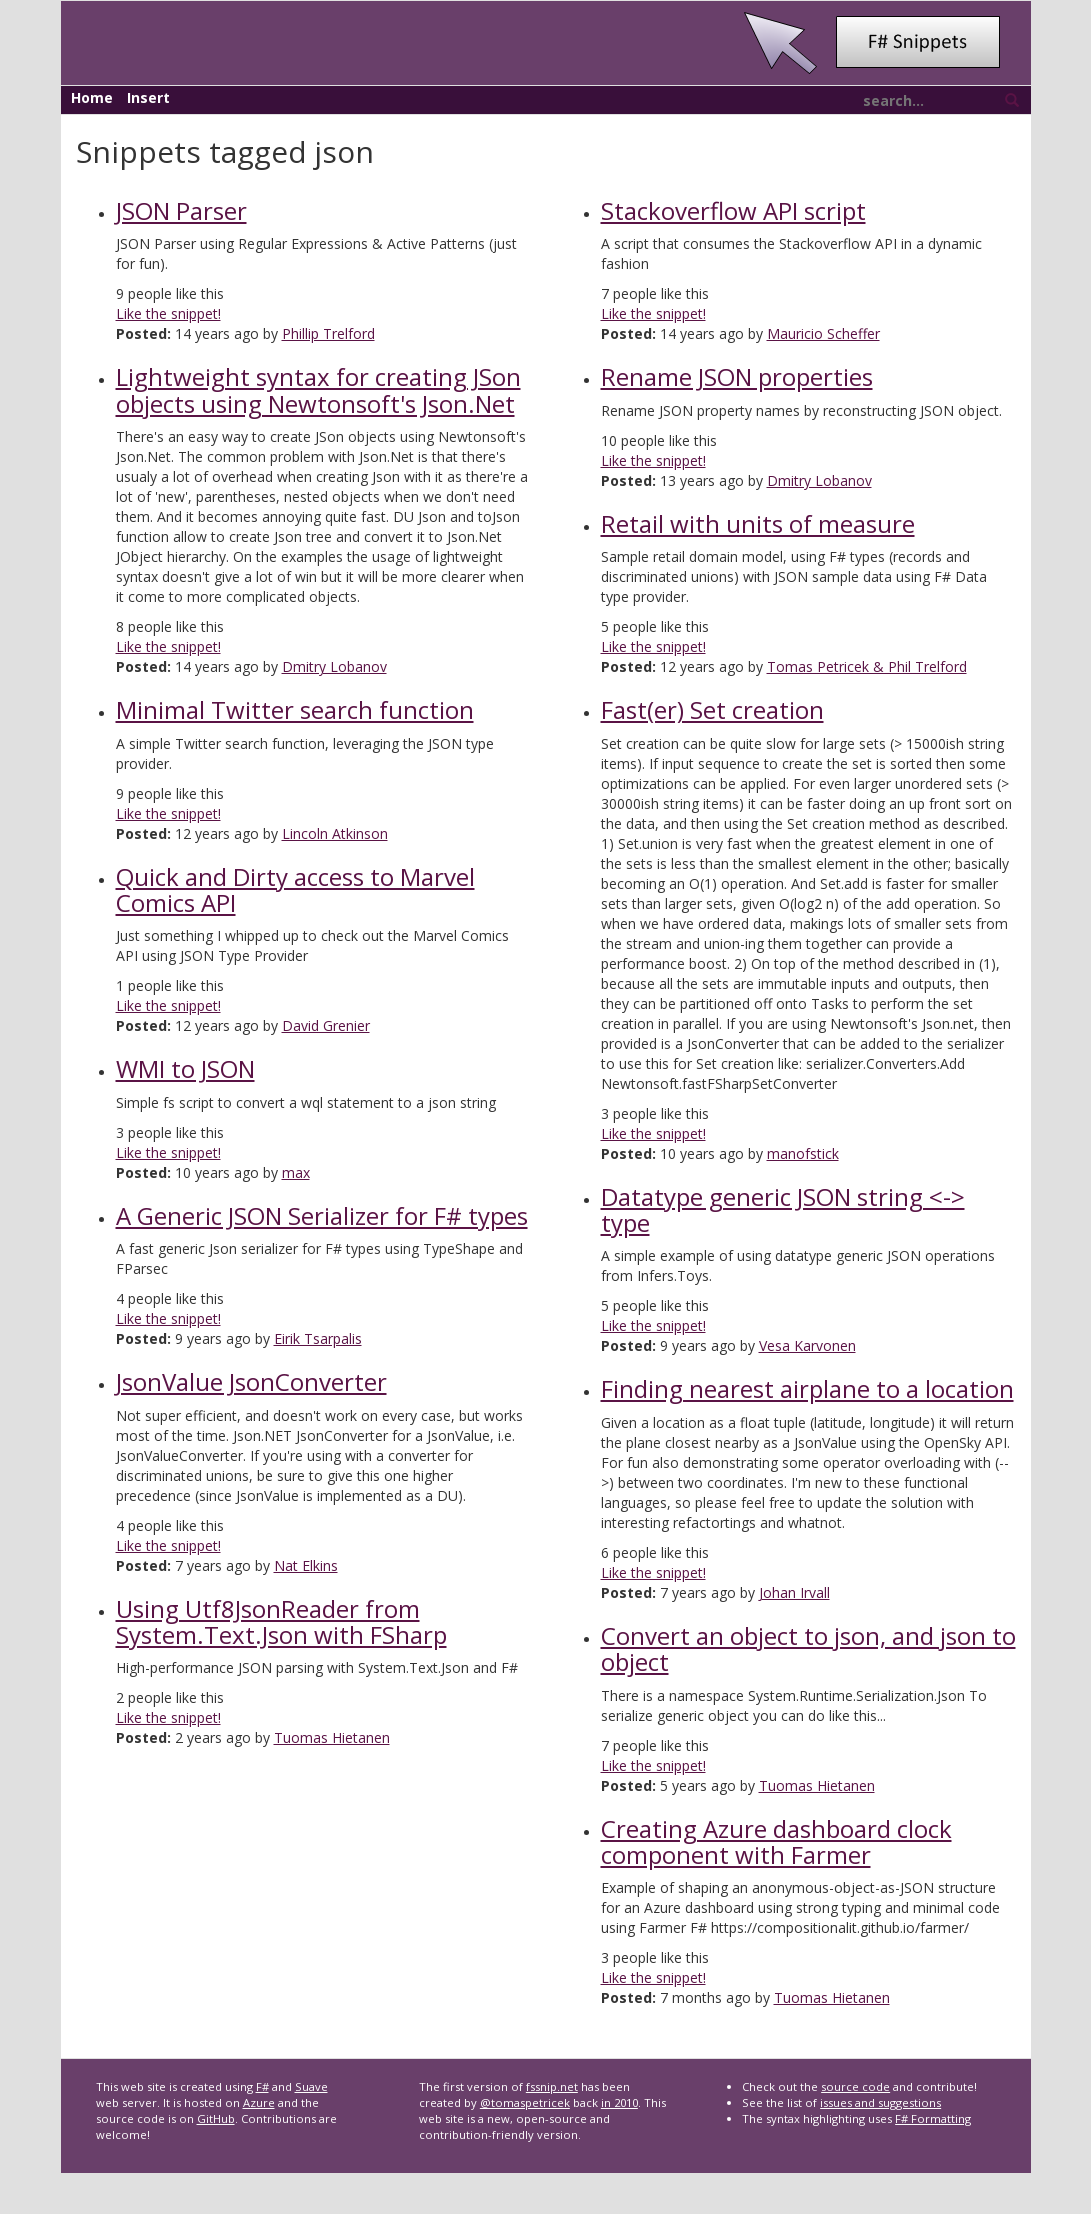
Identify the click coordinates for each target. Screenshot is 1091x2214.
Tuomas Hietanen (332, 1737)
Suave (311, 2086)
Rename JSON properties (737, 376)
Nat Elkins (306, 1565)
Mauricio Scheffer (823, 333)
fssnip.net (552, 2086)
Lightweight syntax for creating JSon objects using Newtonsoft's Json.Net (318, 389)
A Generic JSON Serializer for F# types (322, 1215)
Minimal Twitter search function (295, 709)
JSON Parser (181, 210)
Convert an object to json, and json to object (808, 1648)
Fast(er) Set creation (712, 709)
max (296, 1172)
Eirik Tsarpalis (318, 1338)
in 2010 (619, 2102)
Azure (259, 2102)
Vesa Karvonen (807, 1345)
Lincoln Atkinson (335, 833)
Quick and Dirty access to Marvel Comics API (295, 889)
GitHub (216, 2118)
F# (262, 2086)
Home (92, 97)
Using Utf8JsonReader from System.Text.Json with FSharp (281, 1621)
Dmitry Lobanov (334, 666)
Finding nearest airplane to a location (807, 1388)
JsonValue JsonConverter (251, 1381)
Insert (148, 97)
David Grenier (326, 1025)
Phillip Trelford (328, 333)
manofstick (803, 1153)
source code (855, 2086)
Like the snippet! (168, 313)
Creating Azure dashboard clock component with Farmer (776, 1841)
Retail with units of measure (758, 523)
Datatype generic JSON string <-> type (783, 1209)
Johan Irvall (794, 1592)
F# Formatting (933, 2118)
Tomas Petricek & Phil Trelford (867, 666)
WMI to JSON (185, 1068)
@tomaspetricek (525, 2102)
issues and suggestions (880, 2102)
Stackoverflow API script (733, 210)
